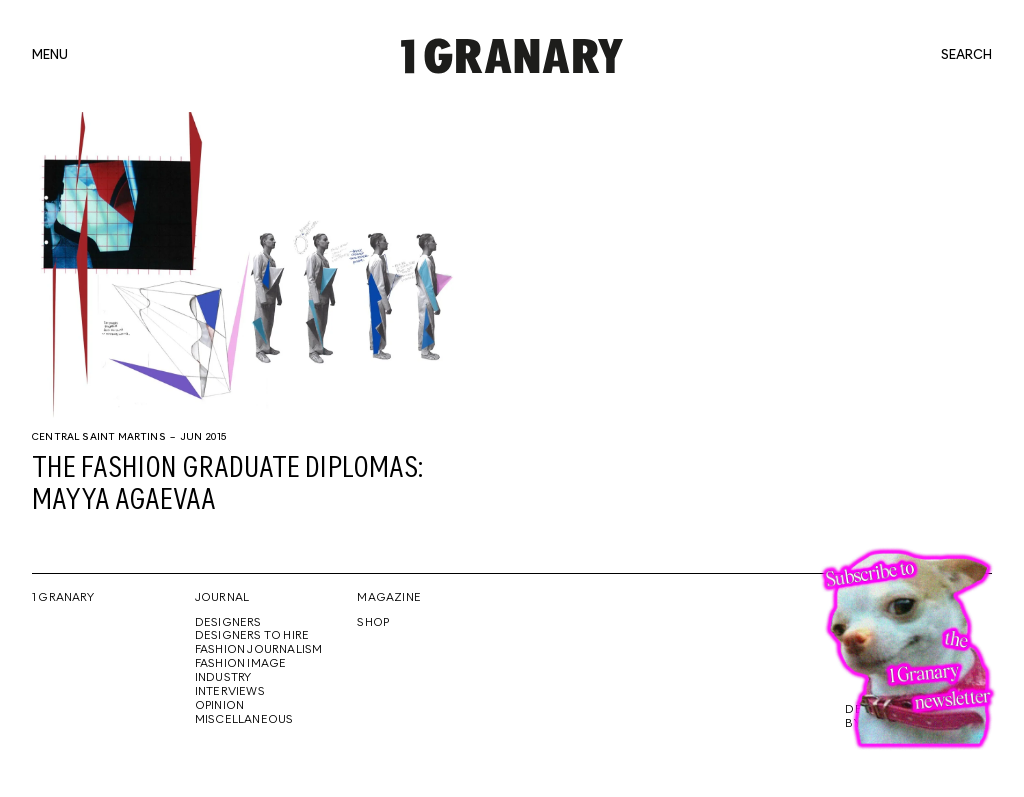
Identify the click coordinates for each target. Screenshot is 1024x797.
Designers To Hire (252, 636)
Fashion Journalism (259, 650)
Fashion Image (241, 664)
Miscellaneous (244, 720)
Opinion (219, 706)
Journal (222, 598)
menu (50, 56)
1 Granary (63, 598)
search (966, 56)
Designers (228, 623)
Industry (223, 678)
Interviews (230, 692)
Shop (373, 623)
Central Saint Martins (99, 437)
